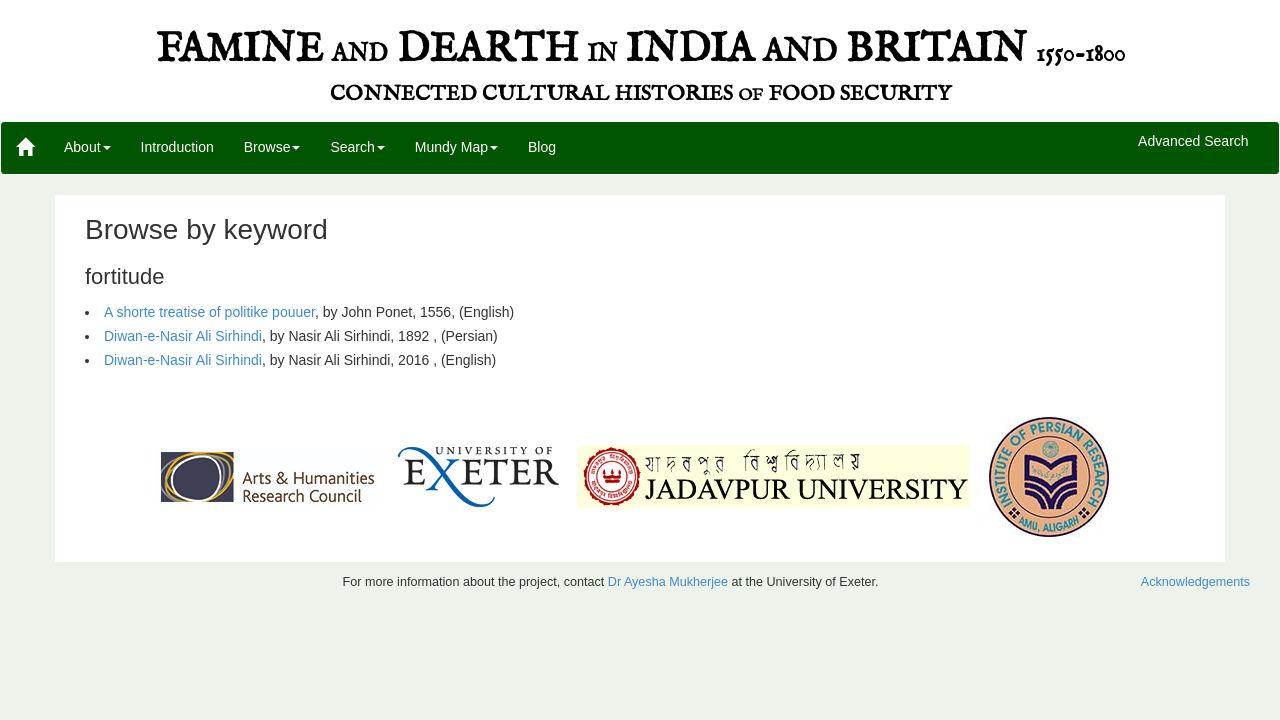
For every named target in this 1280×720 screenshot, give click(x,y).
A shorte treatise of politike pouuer (209, 312)
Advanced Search (1193, 142)
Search (357, 147)
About (87, 147)
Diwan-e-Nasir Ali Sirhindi (183, 336)
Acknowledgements (1195, 582)
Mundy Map (456, 147)
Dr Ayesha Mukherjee (668, 582)
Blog (542, 147)
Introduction (177, 147)
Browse (272, 147)
